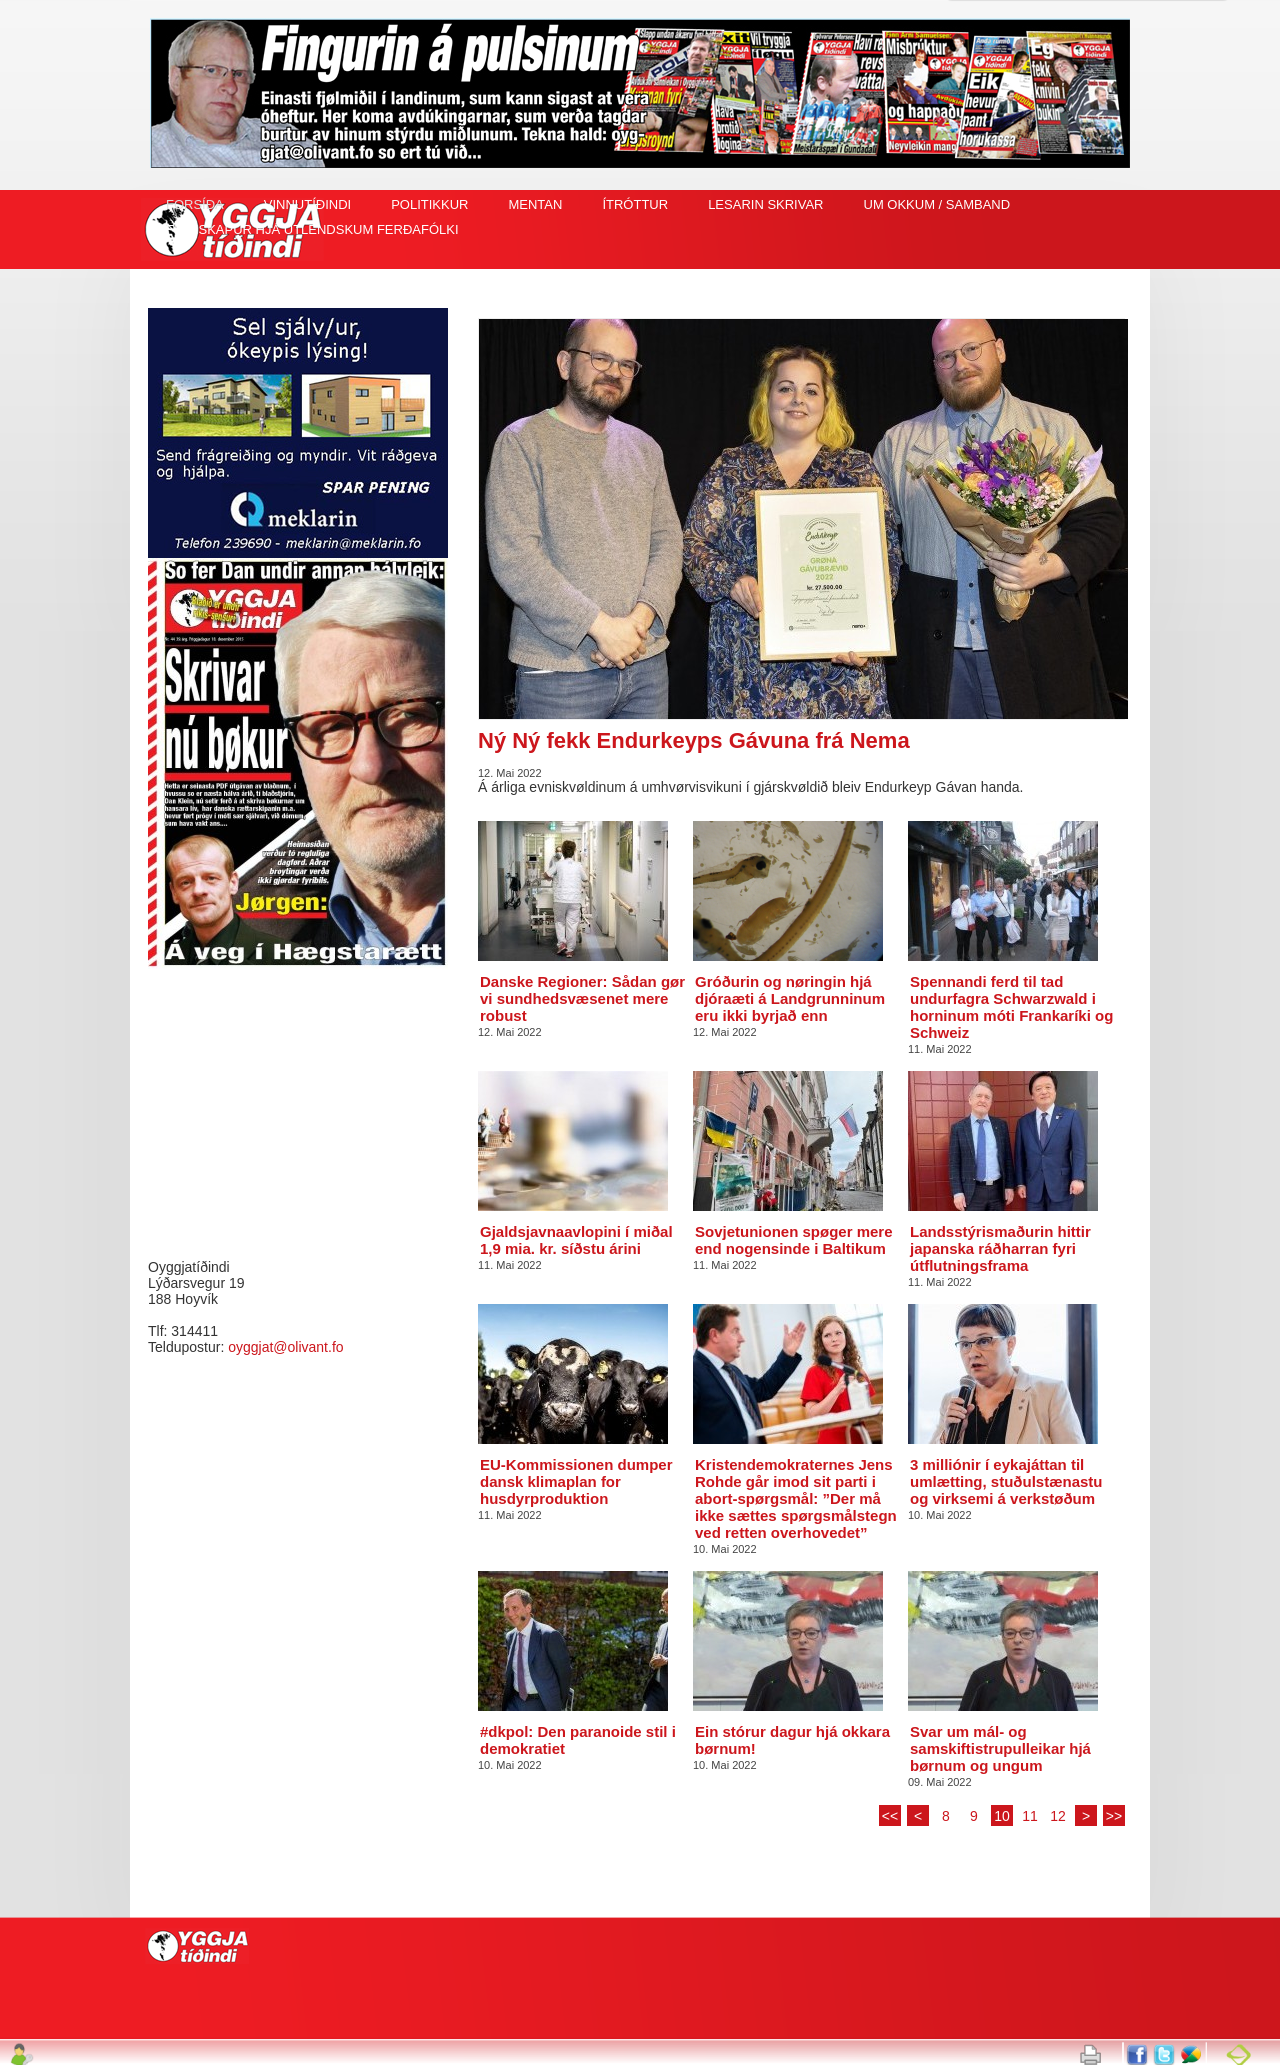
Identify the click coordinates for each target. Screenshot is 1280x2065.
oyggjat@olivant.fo (285, 1347)
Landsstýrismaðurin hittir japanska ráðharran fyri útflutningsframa (1000, 1248)
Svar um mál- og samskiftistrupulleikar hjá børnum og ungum (1000, 1748)
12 (1058, 1816)
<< (890, 1816)
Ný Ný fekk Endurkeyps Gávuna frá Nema (694, 740)
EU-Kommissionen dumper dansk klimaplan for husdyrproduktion (576, 1481)
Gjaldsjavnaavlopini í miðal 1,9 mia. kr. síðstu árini (576, 1240)
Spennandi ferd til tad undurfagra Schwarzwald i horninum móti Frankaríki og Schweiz (1011, 1007)
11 (1030, 1816)
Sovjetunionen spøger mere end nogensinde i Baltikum (794, 1240)
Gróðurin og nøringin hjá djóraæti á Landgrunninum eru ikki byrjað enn (790, 998)
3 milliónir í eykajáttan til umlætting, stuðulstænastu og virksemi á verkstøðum (1006, 1481)
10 (1002, 1816)
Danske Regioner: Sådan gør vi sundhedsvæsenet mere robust (582, 998)
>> (1114, 1816)
